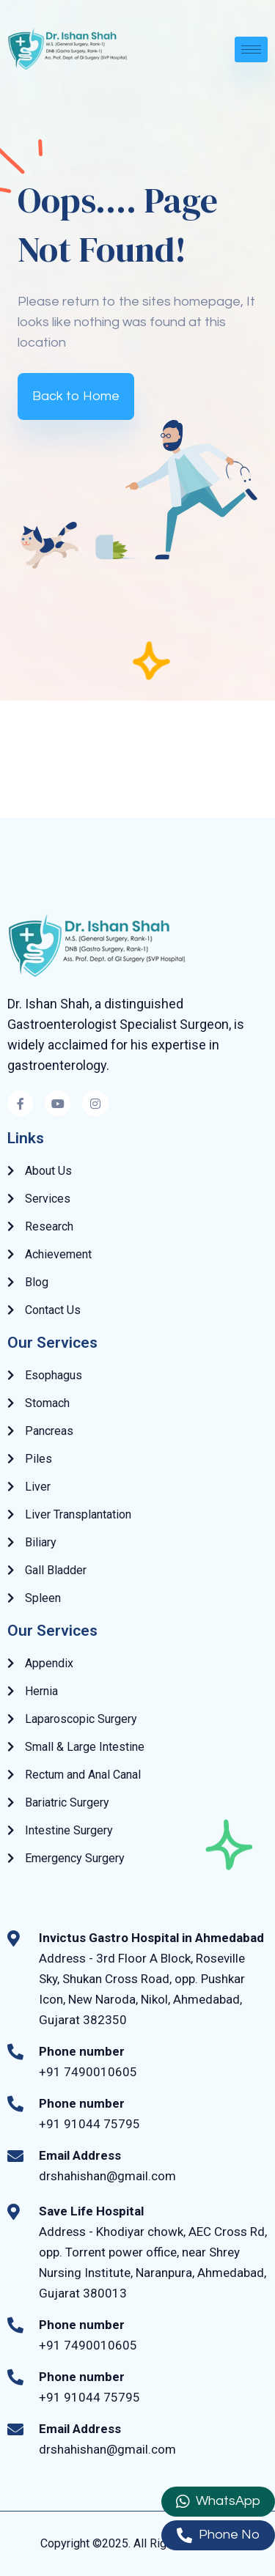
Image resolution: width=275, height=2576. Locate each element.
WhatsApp (218, 2501)
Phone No (218, 2535)
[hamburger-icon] (251, 49)
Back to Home (76, 396)
